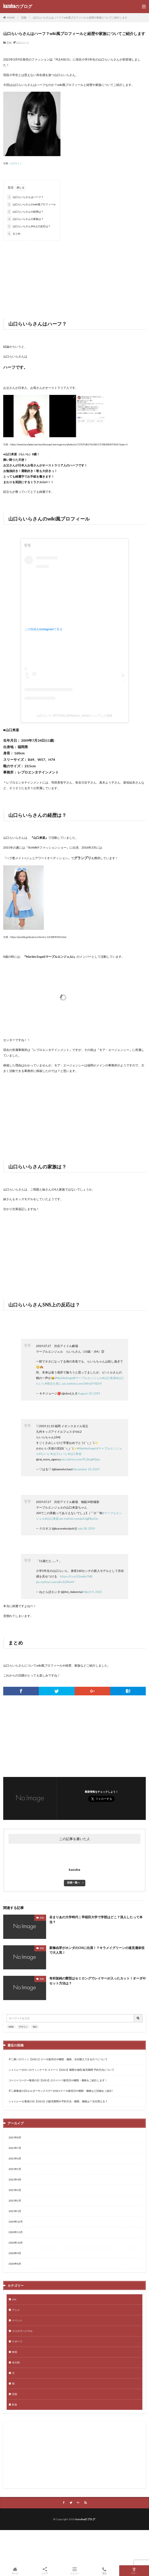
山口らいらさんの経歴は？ (25, 211)
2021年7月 (15, 2148)
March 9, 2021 (92, 1592)
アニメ (16, 2309)
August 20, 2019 (89, 1393)
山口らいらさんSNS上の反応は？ (29, 226)
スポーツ (17, 2341)
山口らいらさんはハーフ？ (25, 197)
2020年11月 (16, 2232)
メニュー (74, 2570)
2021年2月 (15, 2200)
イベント (17, 2320)
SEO (35, 2026)
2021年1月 (15, 2211)
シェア (45, 2570)
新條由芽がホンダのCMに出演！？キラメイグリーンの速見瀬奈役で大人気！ (96, 1950)
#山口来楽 (109, 1378)
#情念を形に (53, 1383)
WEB (11, 2026)
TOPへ (134, 2570)
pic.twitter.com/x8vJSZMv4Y (55, 1582)
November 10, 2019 (86, 1469)
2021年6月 (15, 2158)
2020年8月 (15, 2263)
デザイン (23, 2026)
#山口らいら (58, 1453)
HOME (11, 17)
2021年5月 (15, 2169)
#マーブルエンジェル (88, 1378)
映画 (14, 2352)
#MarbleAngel (64, 1378)
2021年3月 (15, 2190)
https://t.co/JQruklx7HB (76, 1576)
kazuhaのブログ (17, 6)
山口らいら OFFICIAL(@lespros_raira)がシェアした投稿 (74, 715)
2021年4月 (15, 2179)
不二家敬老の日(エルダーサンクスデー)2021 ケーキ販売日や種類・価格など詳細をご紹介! (61, 2090)
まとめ (13, 233)
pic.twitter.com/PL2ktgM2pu (81, 1459)
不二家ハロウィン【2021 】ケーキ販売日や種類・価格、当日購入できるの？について (58, 2059)
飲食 (14, 2404)
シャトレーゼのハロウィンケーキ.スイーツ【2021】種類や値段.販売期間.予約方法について (61, 2069)
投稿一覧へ (73, 1882)
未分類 (16, 2362)
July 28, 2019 (86, 1528)
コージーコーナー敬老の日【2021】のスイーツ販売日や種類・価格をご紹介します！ (58, 2080)
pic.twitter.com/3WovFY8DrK (82, 1383)
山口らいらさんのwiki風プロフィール (31, 204)
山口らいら (22, 42)
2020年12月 (16, 2221)
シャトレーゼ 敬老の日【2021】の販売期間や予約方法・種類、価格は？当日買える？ (58, 2101)
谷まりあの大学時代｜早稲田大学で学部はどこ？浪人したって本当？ (96, 1919)
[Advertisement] (74, 275)
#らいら (44, 1453)
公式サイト (16, 163)
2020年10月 (16, 2242)
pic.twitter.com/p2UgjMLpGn (78, 1518)
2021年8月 (15, 2137)
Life (14, 2299)
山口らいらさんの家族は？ (25, 219)
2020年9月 (15, 2253)
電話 (104, 2570)
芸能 (23, 17)
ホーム (15, 2570)
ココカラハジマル (22, 2330)
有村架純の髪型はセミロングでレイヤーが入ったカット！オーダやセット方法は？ (97, 1980)
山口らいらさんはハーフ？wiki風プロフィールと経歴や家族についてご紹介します (80, 17)
